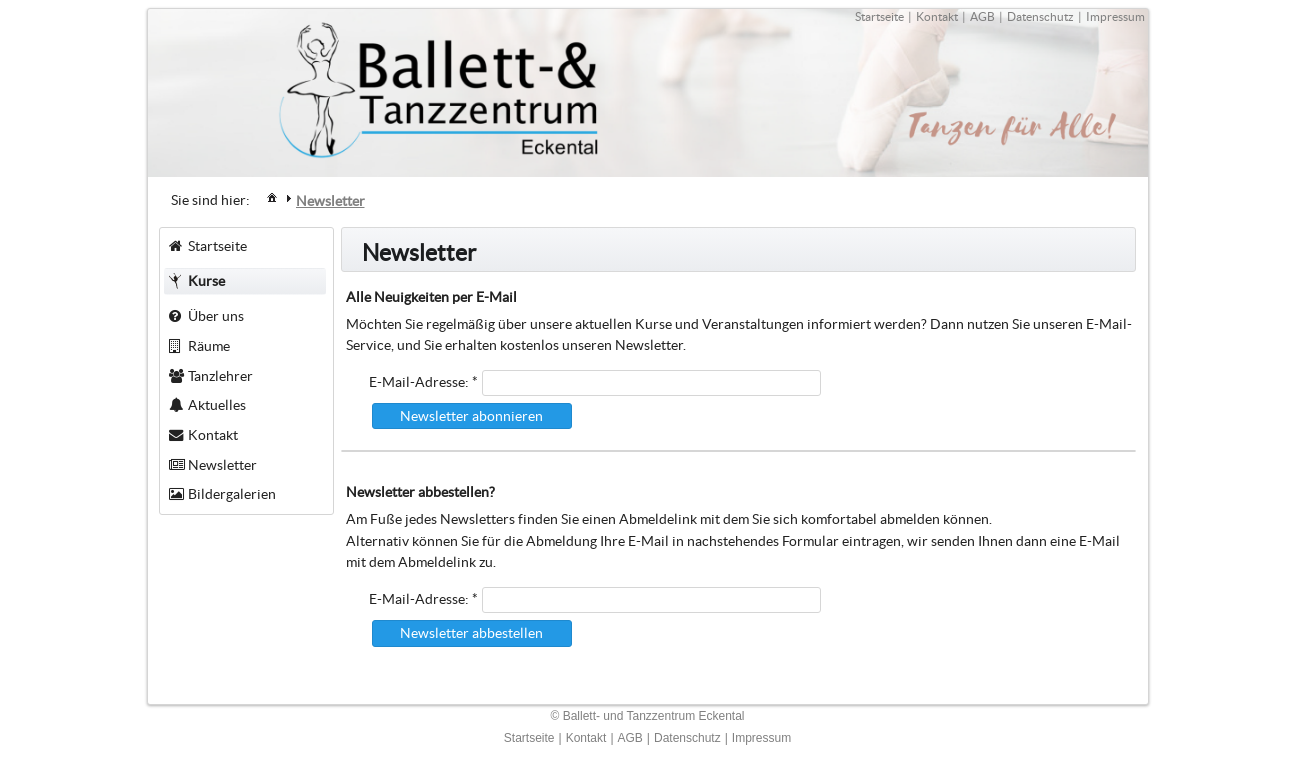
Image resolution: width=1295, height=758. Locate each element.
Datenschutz (1040, 16)
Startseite (879, 16)
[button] (472, 416)
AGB (982, 16)
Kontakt (937, 16)
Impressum (1115, 16)
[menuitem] (272, 196)
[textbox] (651, 383)
